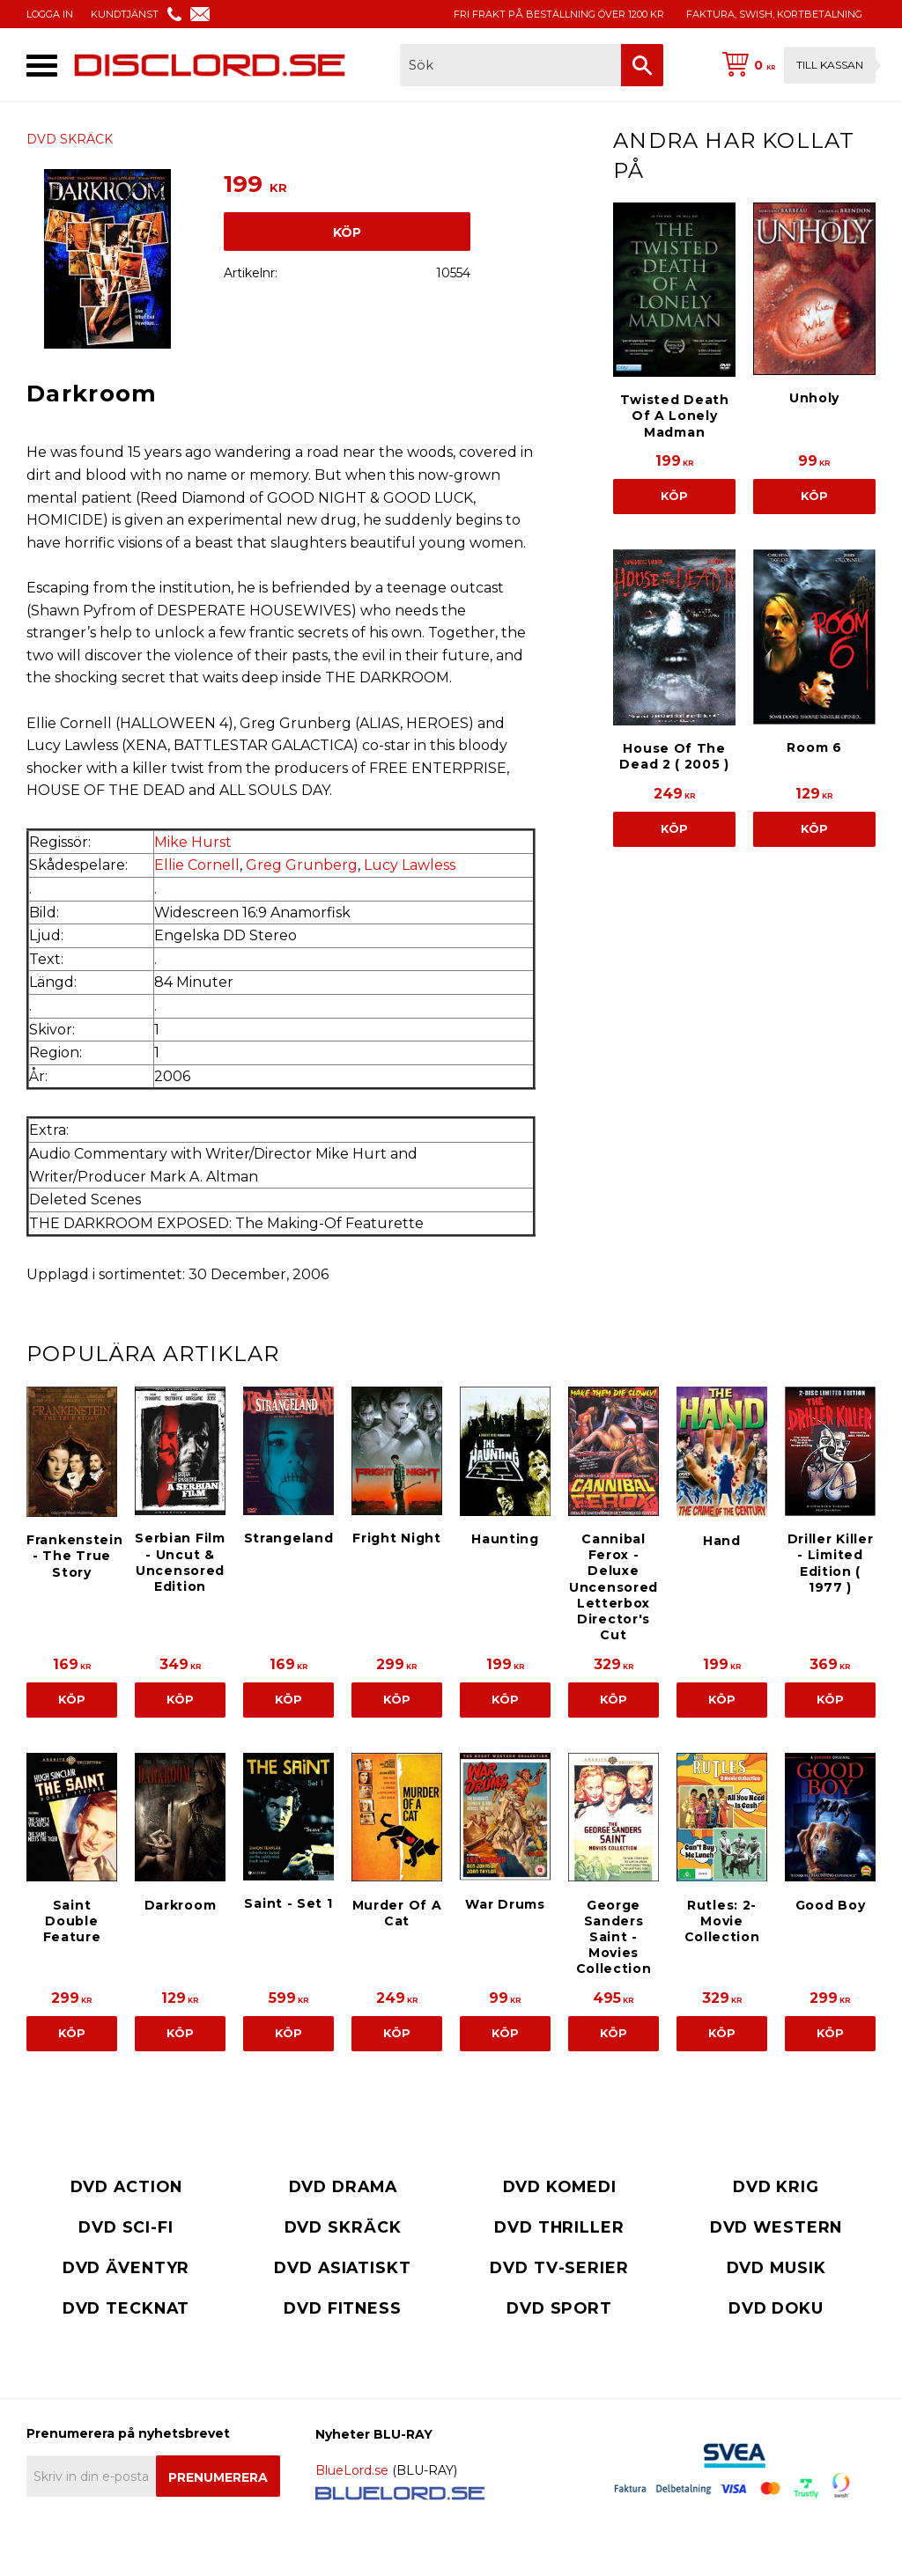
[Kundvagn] (795, 65)
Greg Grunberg (302, 865)
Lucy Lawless (409, 865)
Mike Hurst (193, 842)
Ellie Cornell (197, 865)
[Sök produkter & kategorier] (510, 65)
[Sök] (642, 65)
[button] (41, 65)
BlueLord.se (351, 2470)
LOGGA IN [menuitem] (49, 14)
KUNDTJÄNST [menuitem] (125, 14)
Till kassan (829, 64)
